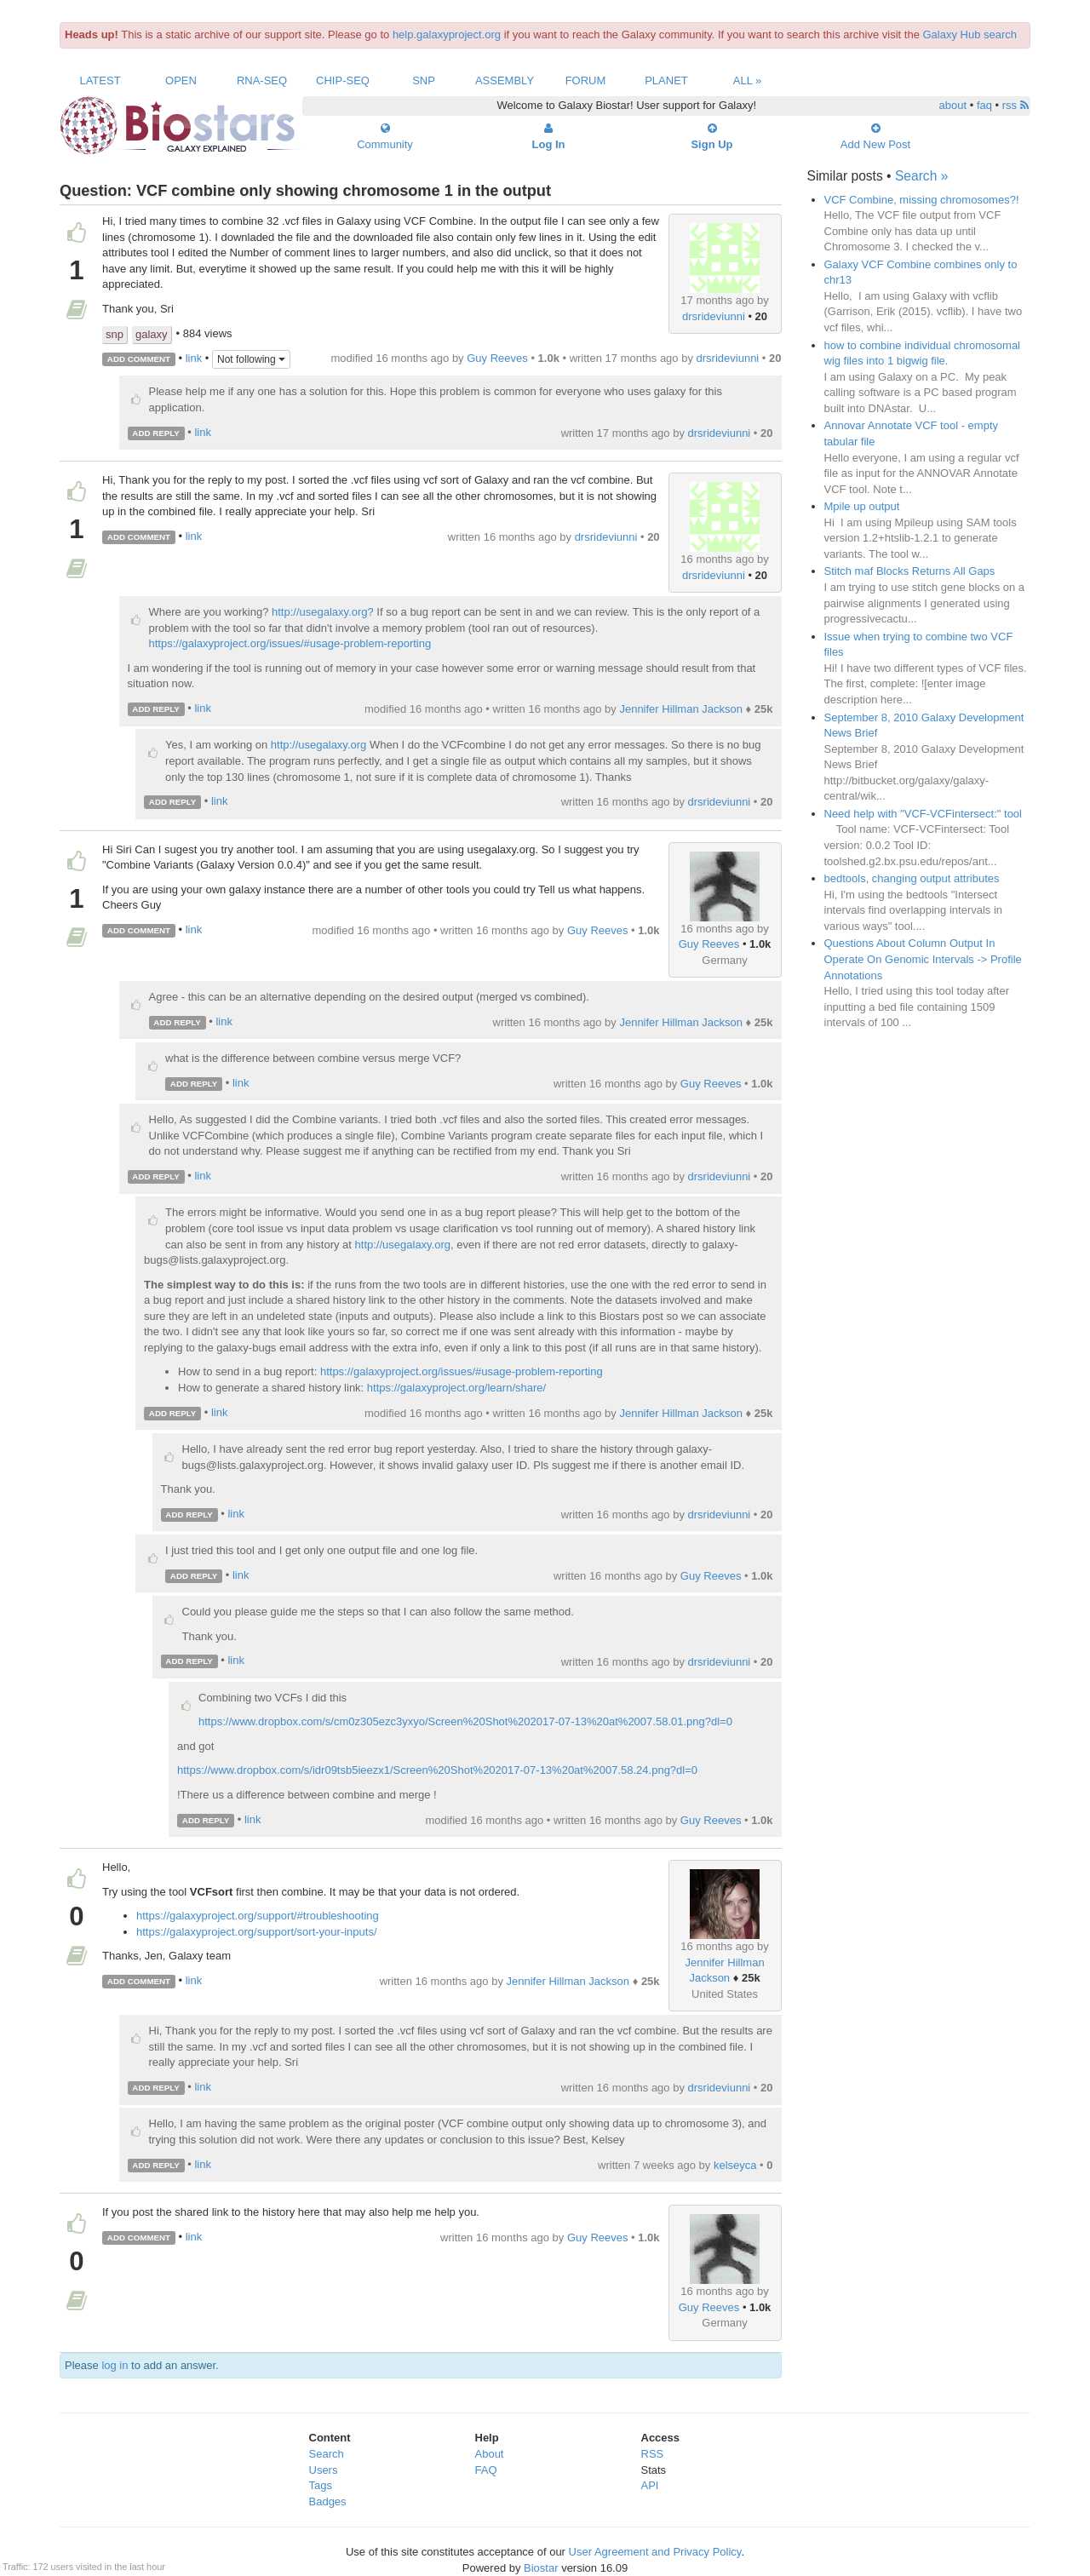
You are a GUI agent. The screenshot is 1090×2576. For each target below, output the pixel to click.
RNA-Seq (262, 80)
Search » (921, 176)
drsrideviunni (713, 316)
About (489, 2453)
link (194, 358)
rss (1015, 105)
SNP (423, 80)
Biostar (541, 2568)
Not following (251, 359)
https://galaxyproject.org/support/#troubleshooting (257, 1915)
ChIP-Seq (343, 80)
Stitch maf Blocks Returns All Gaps (909, 571)
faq (984, 105)
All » (747, 80)
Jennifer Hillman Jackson (681, 709)
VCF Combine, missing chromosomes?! (921, 199)
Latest (99, 80)
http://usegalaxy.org (319, 744)
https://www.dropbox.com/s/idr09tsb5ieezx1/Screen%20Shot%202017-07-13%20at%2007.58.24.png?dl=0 (437, 1770)
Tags (320, 2485)
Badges (328, 2501)
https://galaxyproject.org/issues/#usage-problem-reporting (290, 643)
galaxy (151, 334)
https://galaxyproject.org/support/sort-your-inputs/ (256, 1931)
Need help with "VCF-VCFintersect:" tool (923, 813)
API (650, 2485)
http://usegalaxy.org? (323, 611)
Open (181, 80)
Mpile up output (862, 506)
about (953, 105)
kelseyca (735, 2165)
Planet (666, 80)
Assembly (504, 80)
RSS (652, 2453)
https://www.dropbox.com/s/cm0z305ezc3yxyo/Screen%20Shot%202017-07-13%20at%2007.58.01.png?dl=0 (465, 1721)
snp (114, 334)
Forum (585, 80)
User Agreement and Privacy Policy (655, 2551)
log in (114, 2365)
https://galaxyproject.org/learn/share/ (456, 1387)
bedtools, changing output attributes (912, 878)
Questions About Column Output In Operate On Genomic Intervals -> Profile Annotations (923, 959)
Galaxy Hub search (970, 34)
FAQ (486, 2470)
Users (323, 2470)
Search (326, 2453)
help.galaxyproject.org (447, 34)
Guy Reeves (497, 358)
